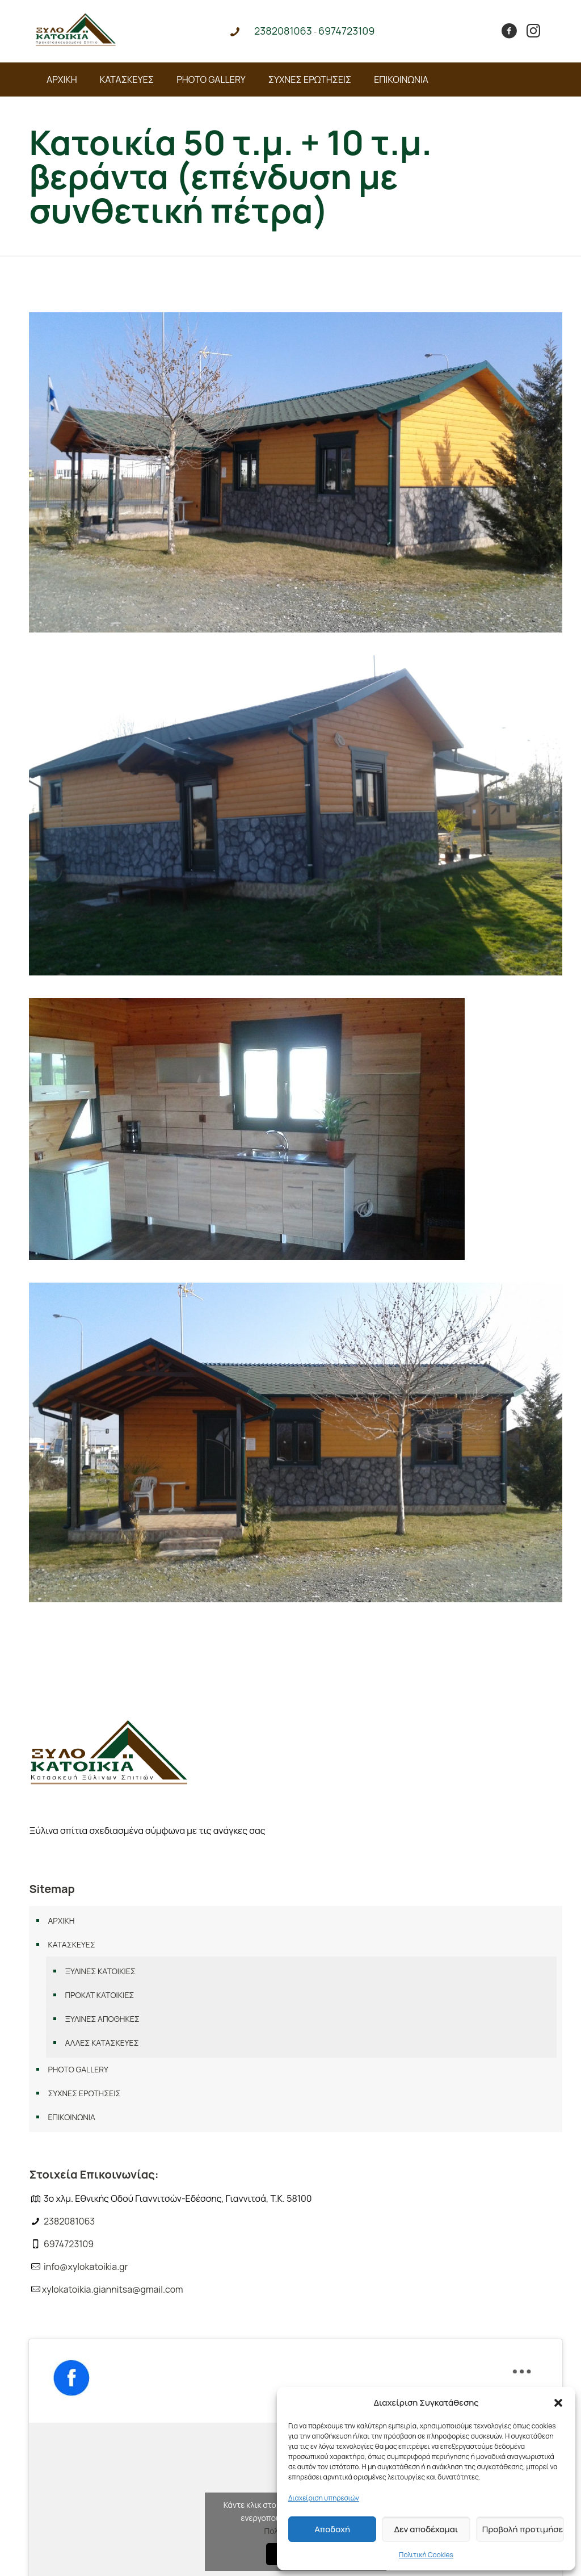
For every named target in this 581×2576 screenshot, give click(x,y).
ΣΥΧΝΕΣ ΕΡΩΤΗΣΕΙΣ (84, 2093)
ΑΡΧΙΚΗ (61, 1920)
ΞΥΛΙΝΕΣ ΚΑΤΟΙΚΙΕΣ (100, 1971)
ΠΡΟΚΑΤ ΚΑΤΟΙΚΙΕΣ (99, 1994)
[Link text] (75, 43)
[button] (558, 2403)
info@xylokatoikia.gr (86, 2266)
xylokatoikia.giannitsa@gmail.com (112, 2289)
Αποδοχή (332, 2529)
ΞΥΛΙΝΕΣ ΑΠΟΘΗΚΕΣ (102, 2018)
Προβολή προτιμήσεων (523, 2529)
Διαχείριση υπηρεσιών (323, 2498)
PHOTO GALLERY (78, 2069)
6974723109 (69, 2244)
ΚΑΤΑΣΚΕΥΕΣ (71, 1944)
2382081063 (69, 2221)
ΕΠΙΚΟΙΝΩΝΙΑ (71, 2117)
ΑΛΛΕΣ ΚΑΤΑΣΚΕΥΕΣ (101, 2042)
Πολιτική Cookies (426, 2555)
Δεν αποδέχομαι (426, 2529)
